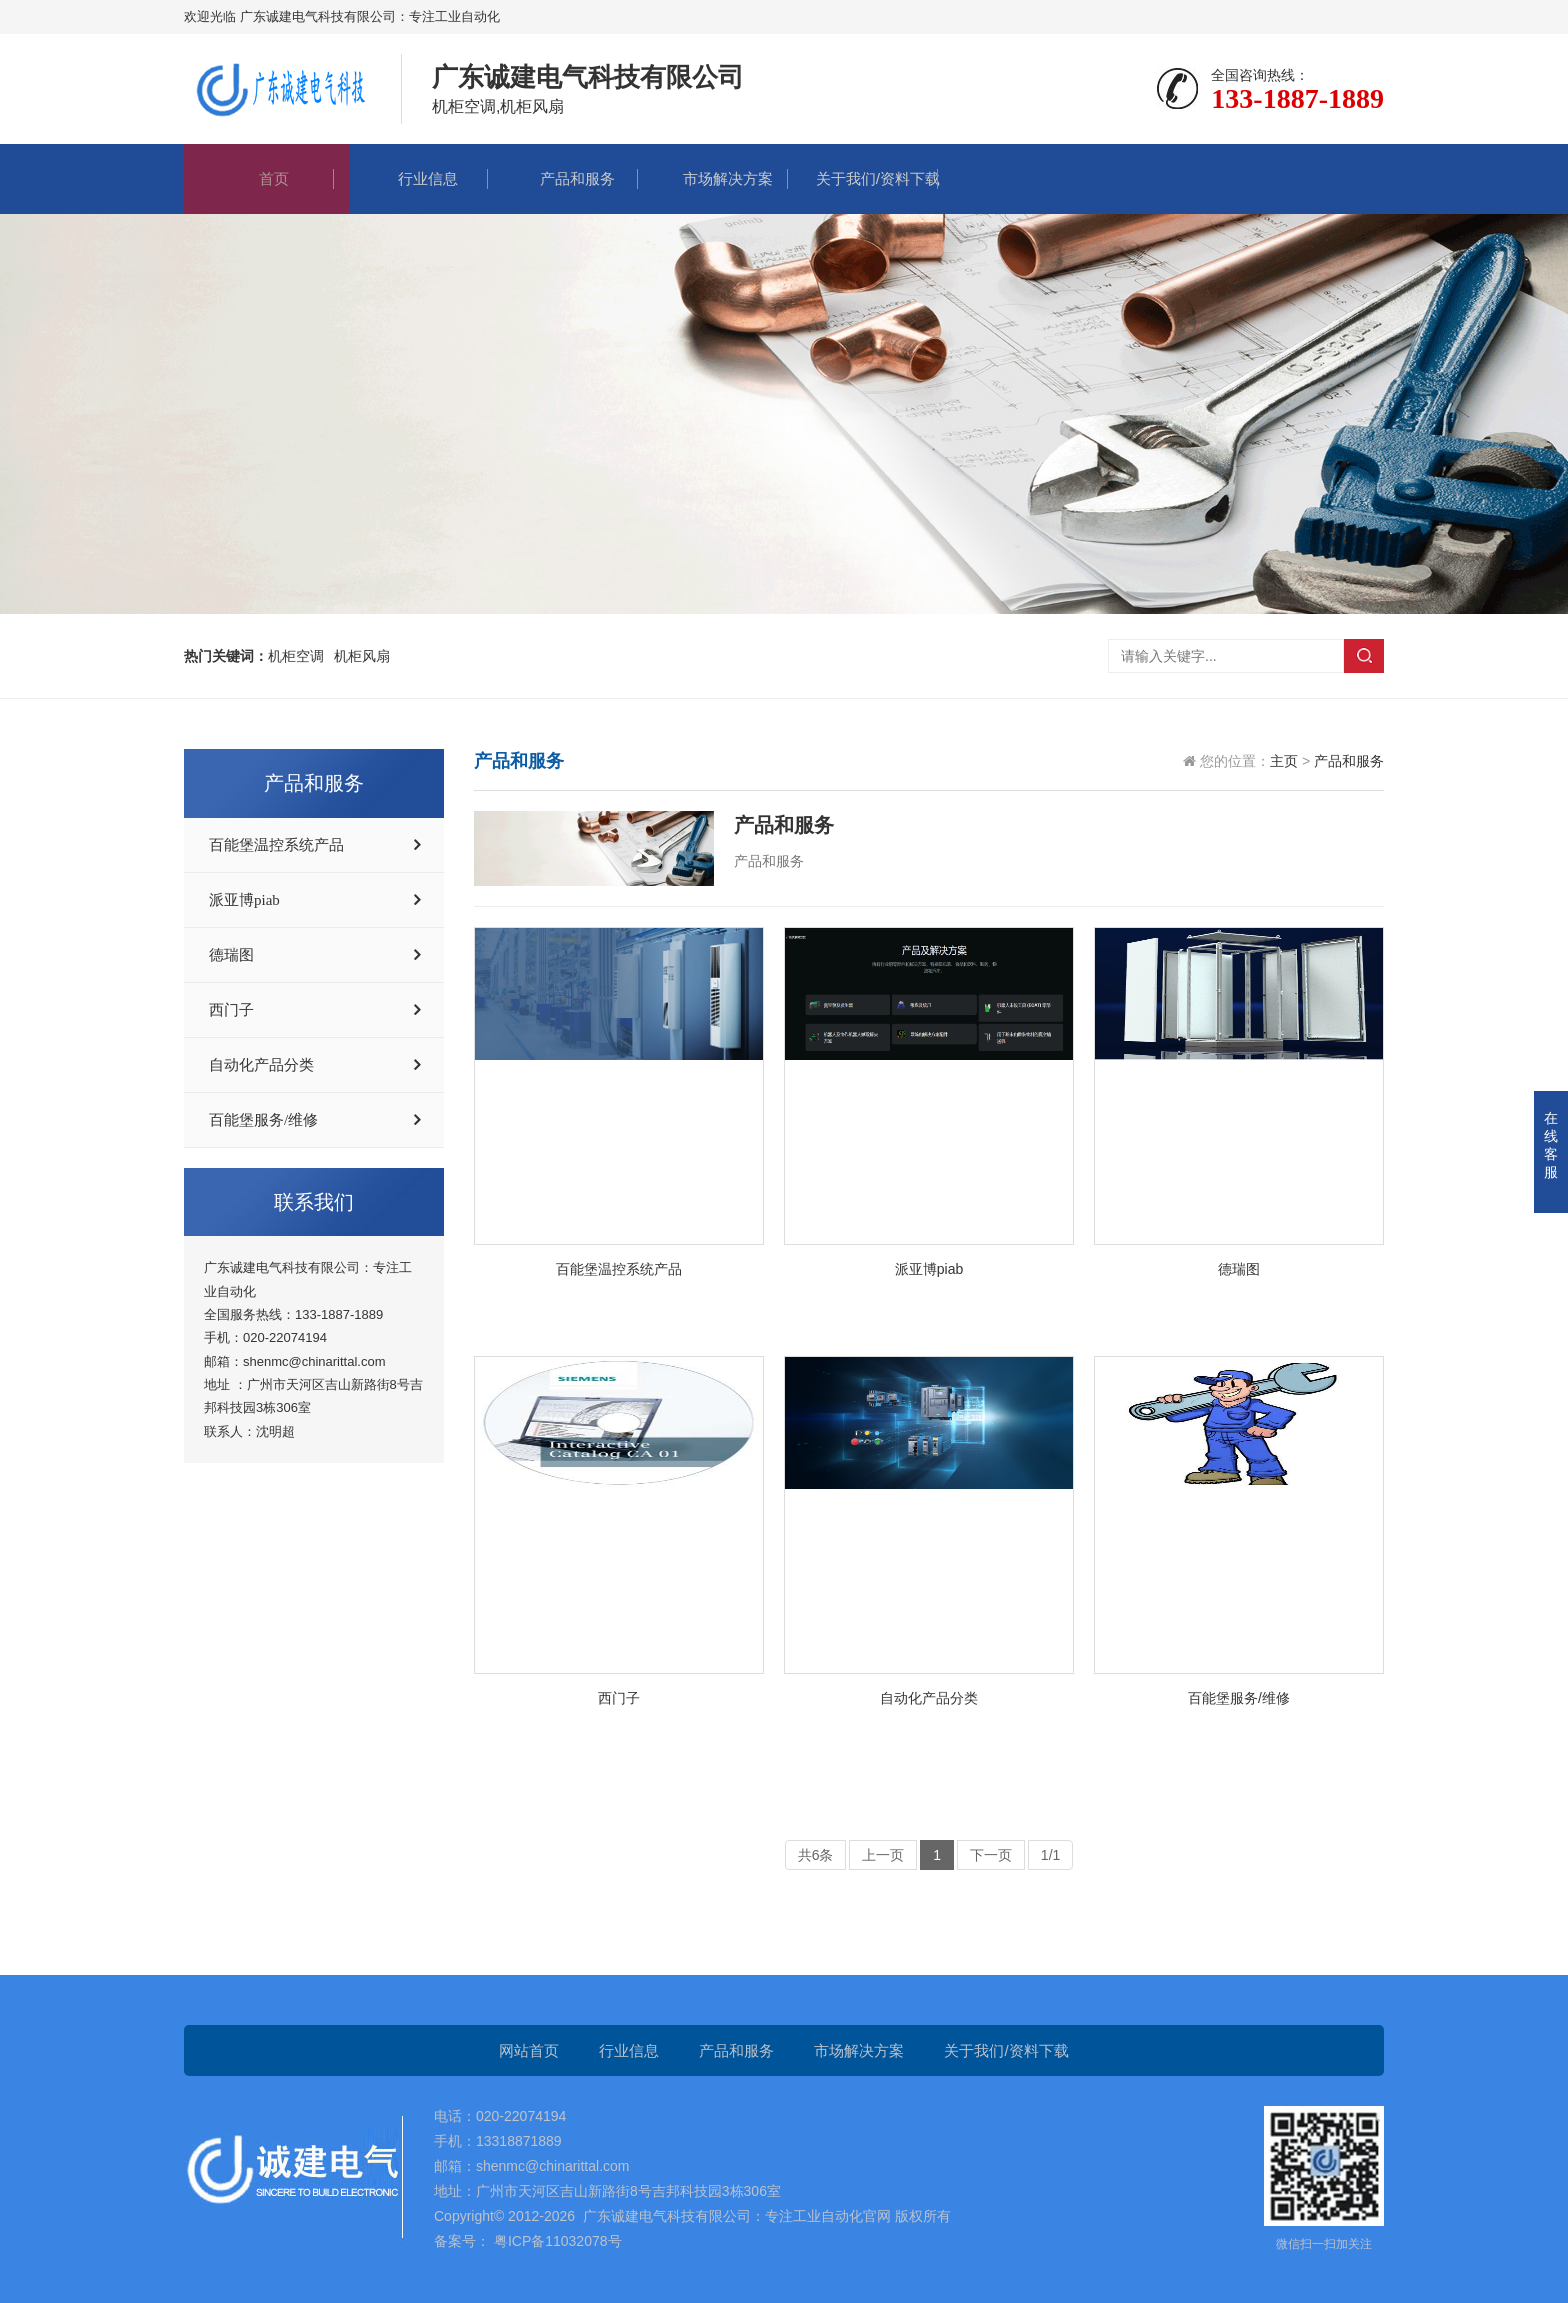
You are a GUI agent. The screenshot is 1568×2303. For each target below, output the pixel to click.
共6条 (816, 1855)
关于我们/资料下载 (863, 178)
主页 (1284, 761)
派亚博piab (244, 900)
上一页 (883, 1855)
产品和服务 (563, 178)
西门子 (231, 1010)
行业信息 (413, 178)
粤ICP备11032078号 (556, 2241)
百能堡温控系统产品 (276, 845)
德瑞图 (231, 955)
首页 (259, 178)
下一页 (991, 1855)
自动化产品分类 (261, 1065)
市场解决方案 (713, 178)
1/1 (1050, 1855)
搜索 (1364, 656)
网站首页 (529, 2050)
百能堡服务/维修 (263, 1120)
